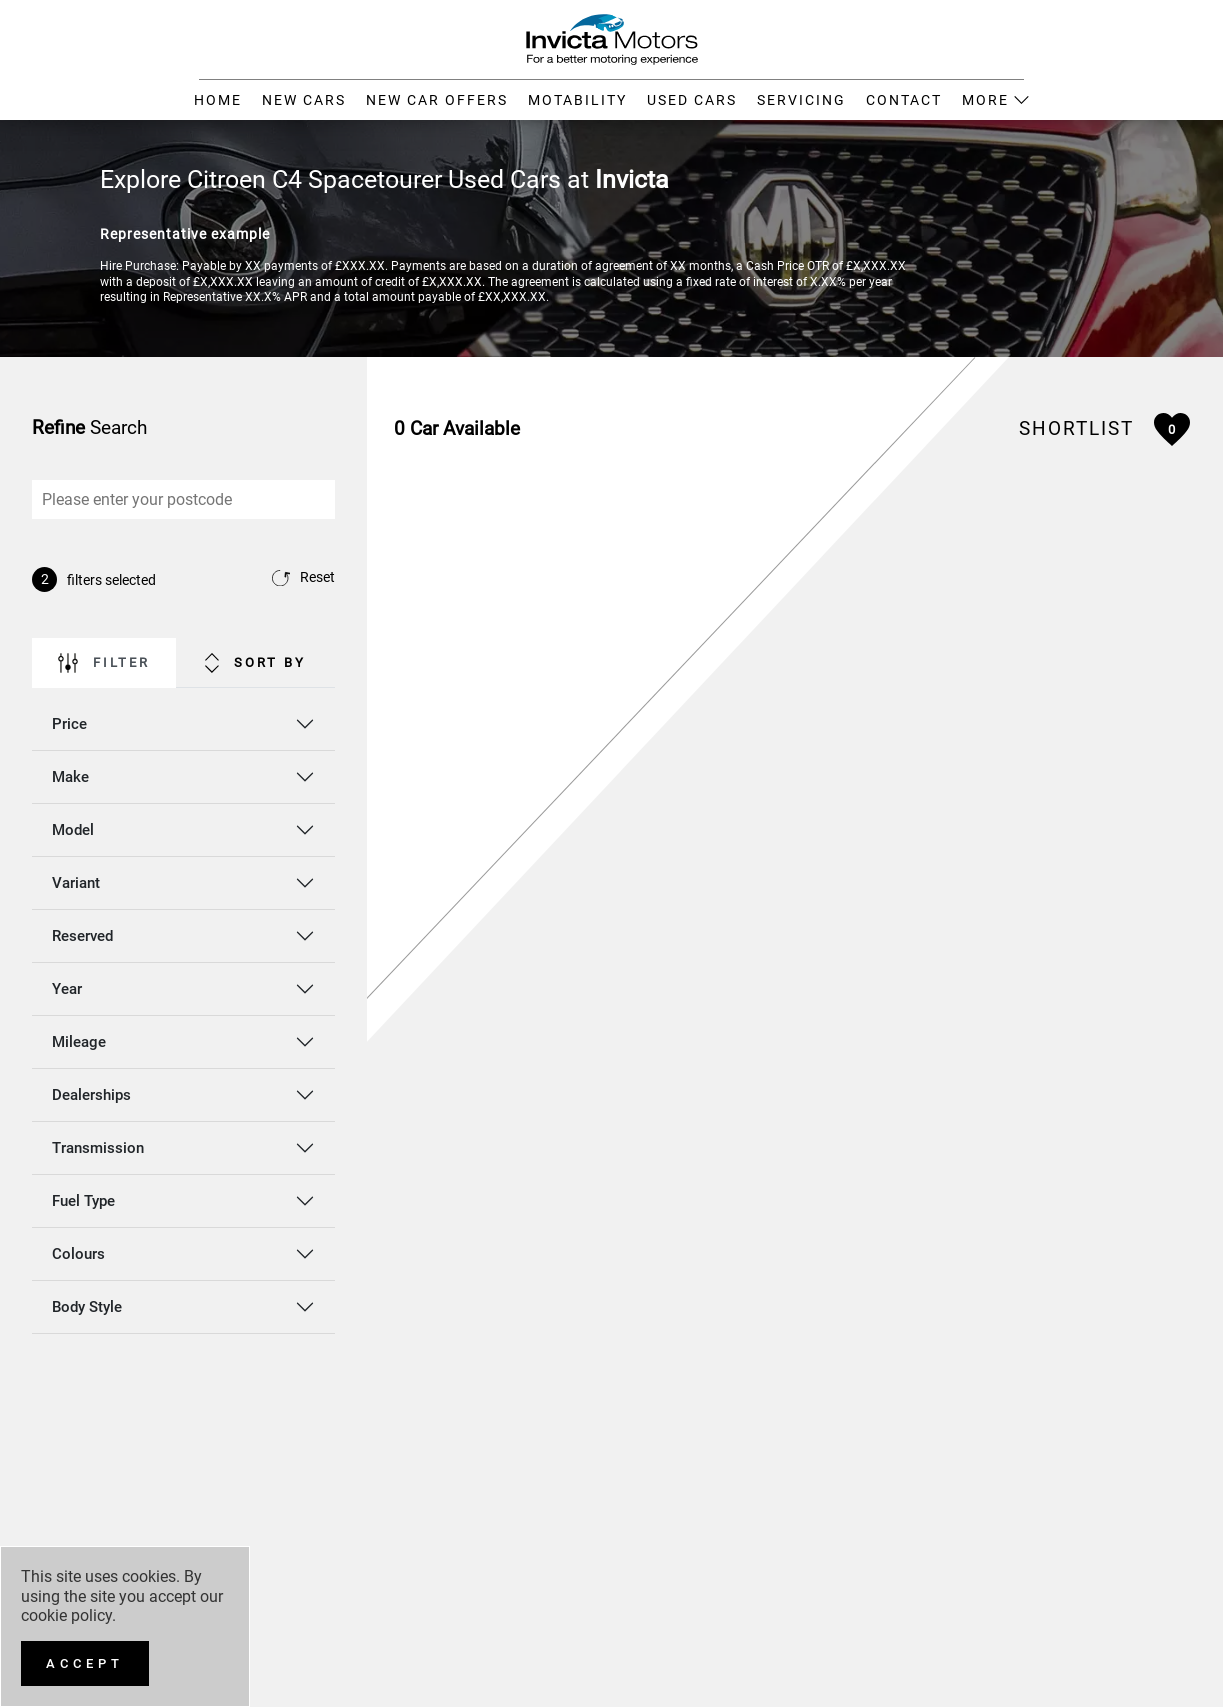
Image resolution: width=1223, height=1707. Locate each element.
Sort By (255, 663)
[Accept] (85, 1663)
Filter (104, 663)
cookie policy (66, 1615)
